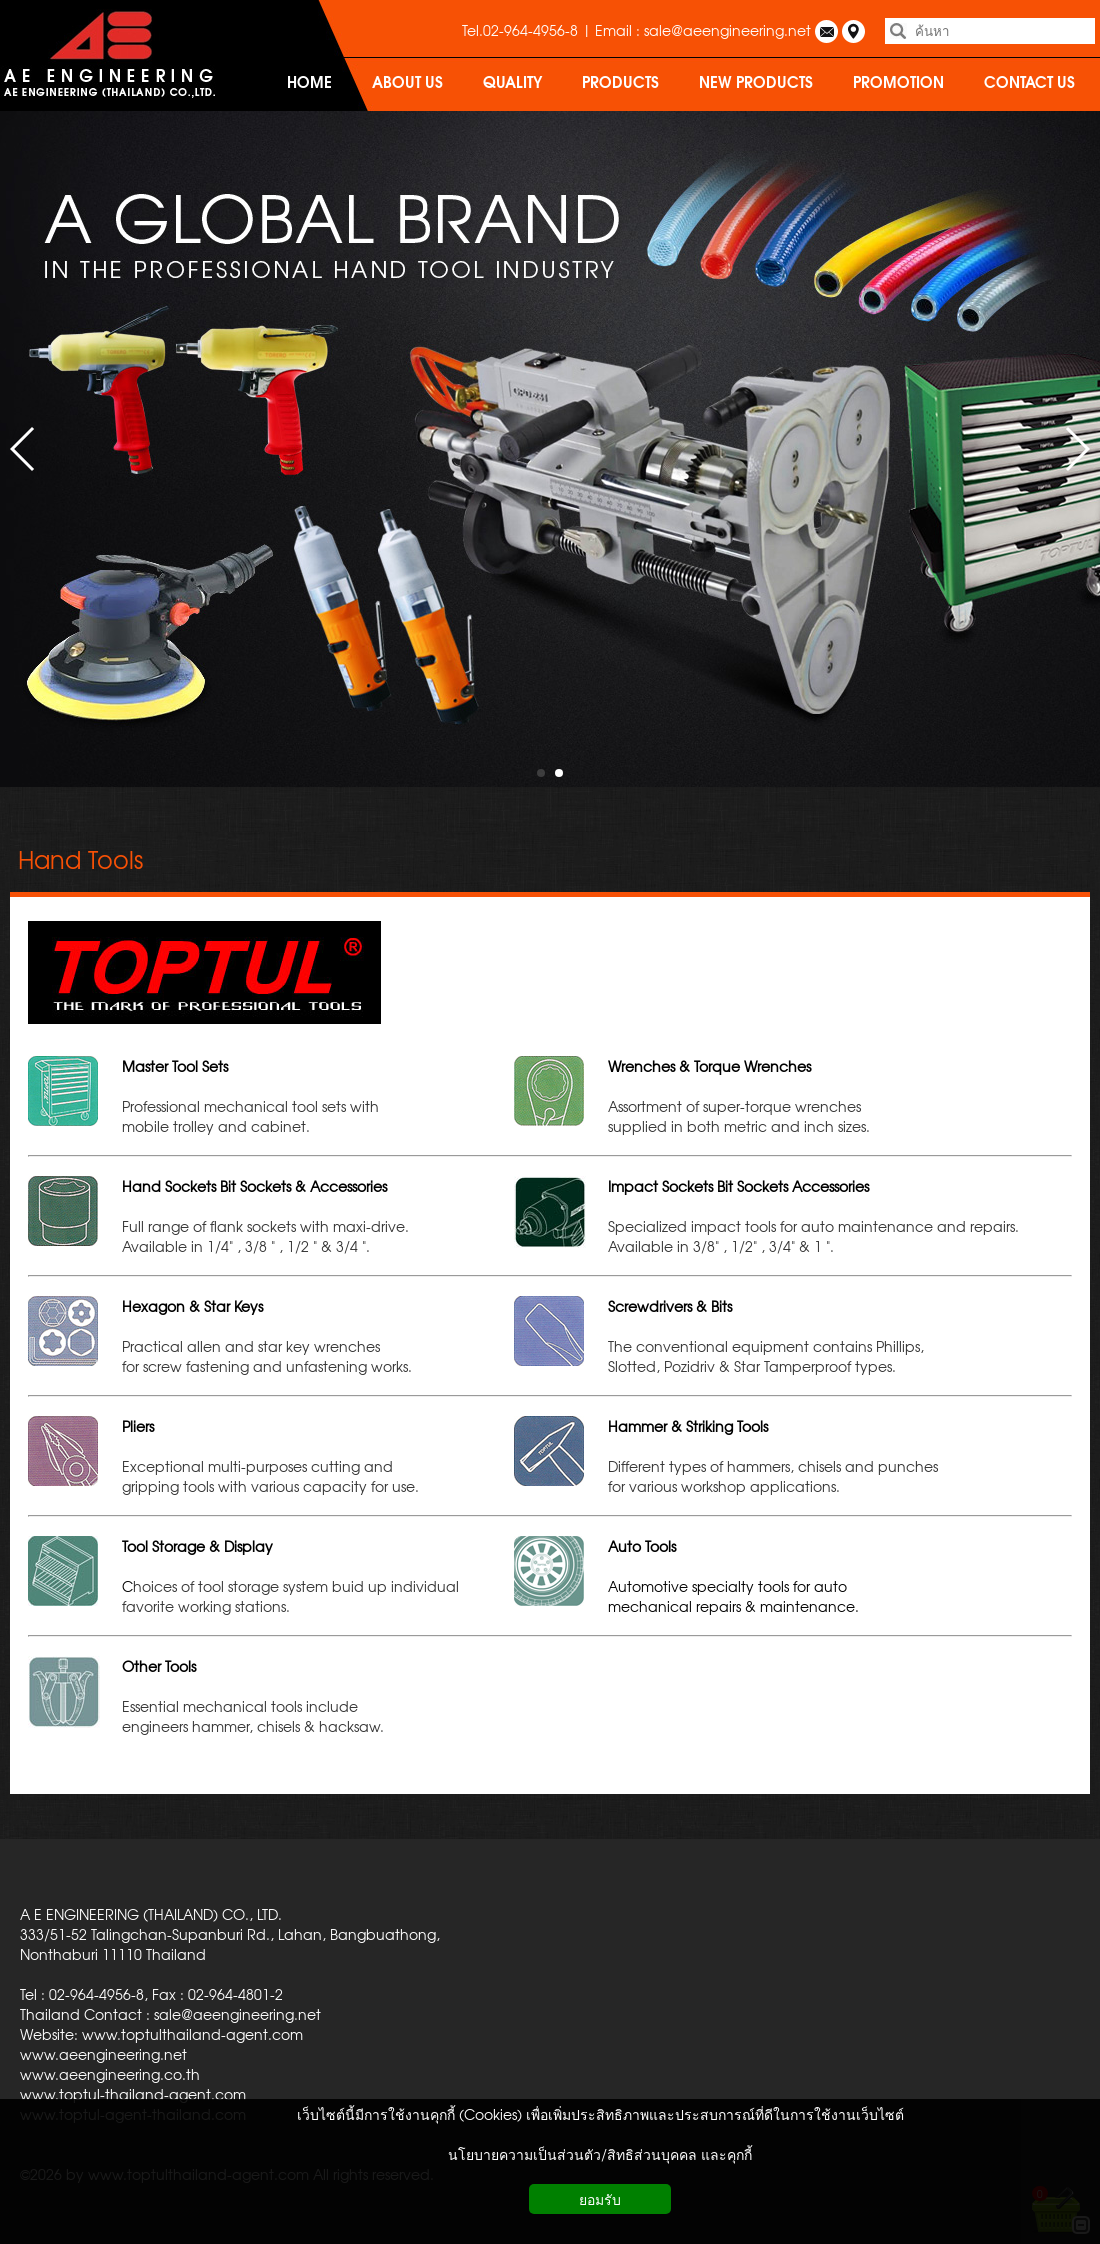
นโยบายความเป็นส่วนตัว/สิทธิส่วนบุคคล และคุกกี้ (600, 2154)
